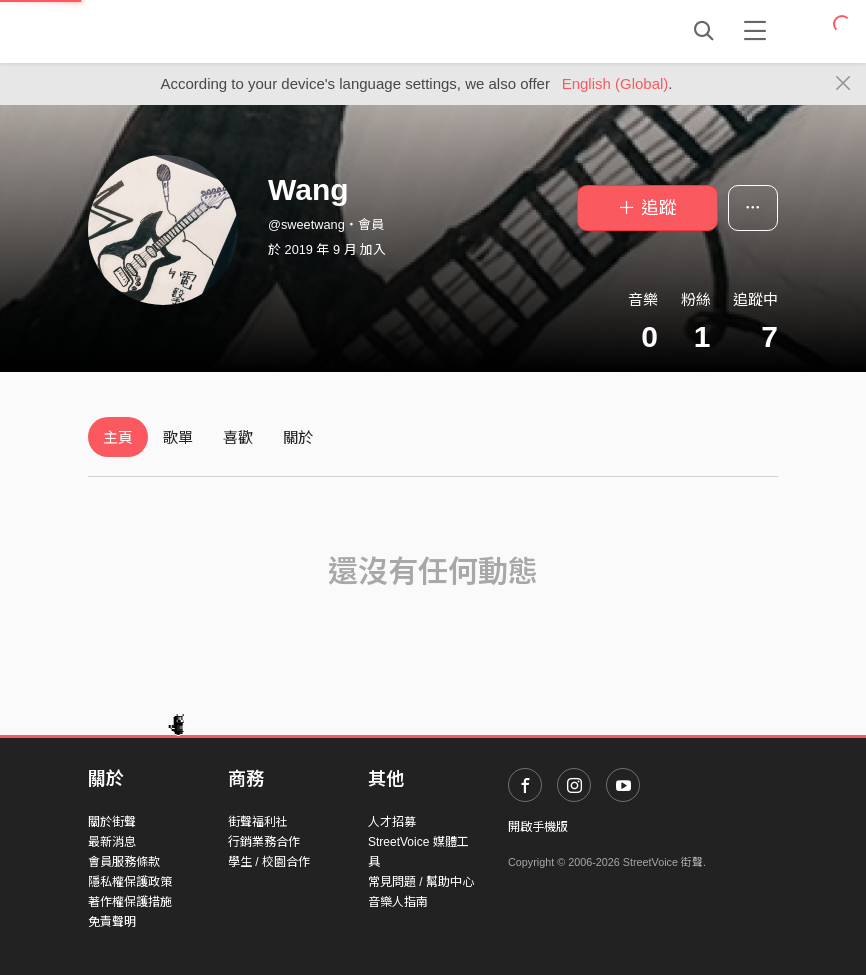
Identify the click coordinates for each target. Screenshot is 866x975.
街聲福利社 (258, 822)
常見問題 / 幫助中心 (421, 882)
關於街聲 (112, 822)
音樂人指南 (398, 902)
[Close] (843, 84)
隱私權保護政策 (130, 882)
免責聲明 (112, 922)
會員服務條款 (124, 862)
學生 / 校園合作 (269, 862)
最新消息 (112, 842)
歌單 (178, 437)
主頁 (118, 437)
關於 (298, 437)
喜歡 (238, 437)
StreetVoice (170, 31)
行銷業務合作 (264, 842)
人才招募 (392, 822)
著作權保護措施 (130, 902)
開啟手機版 (538, 827)
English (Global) (615, 83)
